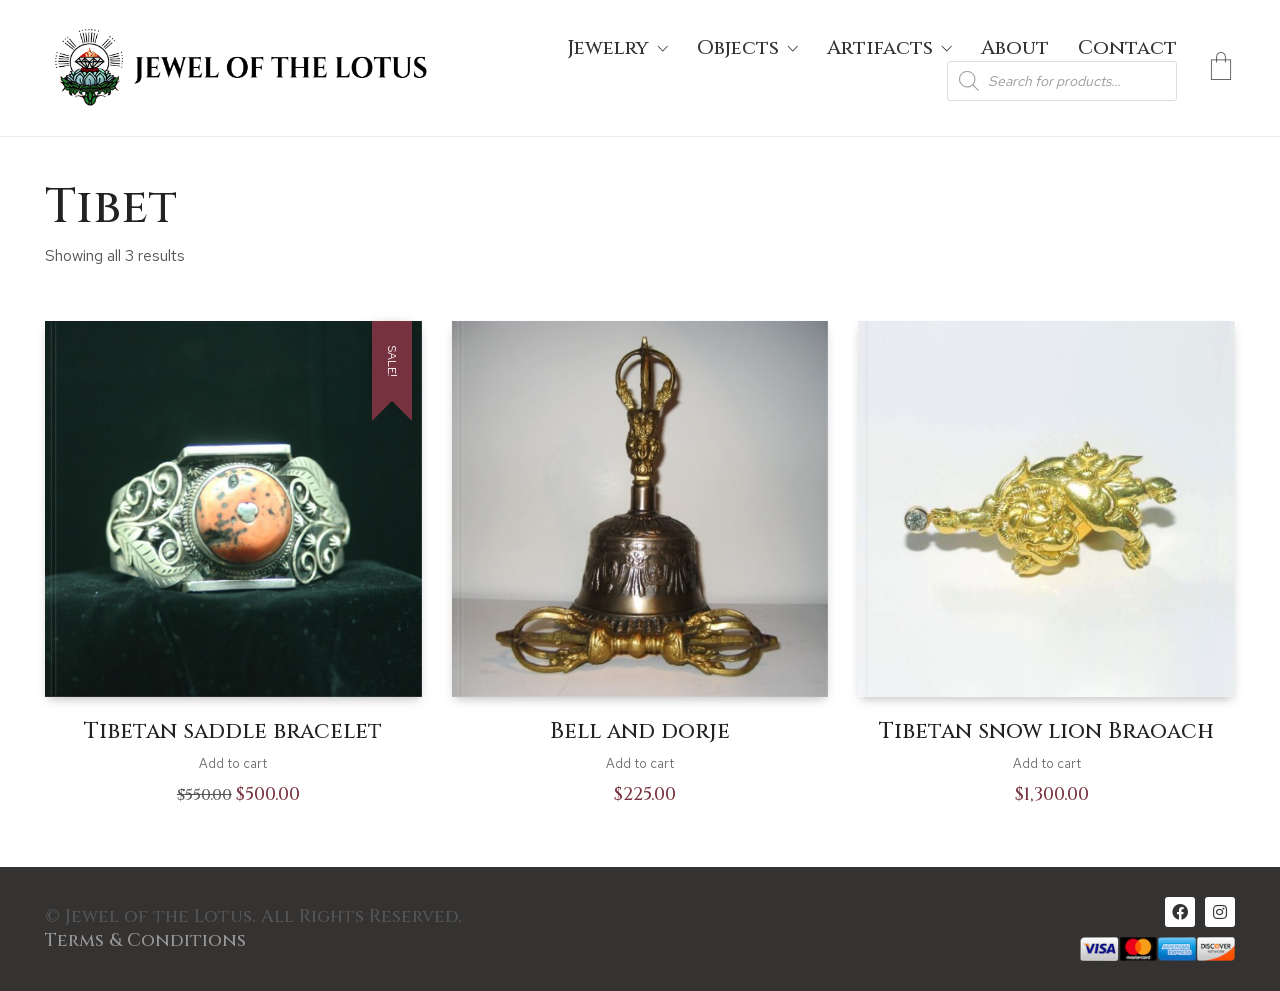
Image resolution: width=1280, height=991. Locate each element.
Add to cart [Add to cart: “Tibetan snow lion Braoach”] (1047, 763)
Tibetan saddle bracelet (233, 732)
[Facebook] (1180, 912)
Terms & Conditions (145, 941)
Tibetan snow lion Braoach (1046, 732)
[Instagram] (1220, 912)
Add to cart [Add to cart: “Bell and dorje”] (640, 763)
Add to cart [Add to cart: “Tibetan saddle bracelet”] (233, 763)
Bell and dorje (640, 732)
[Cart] (1221, 68)
